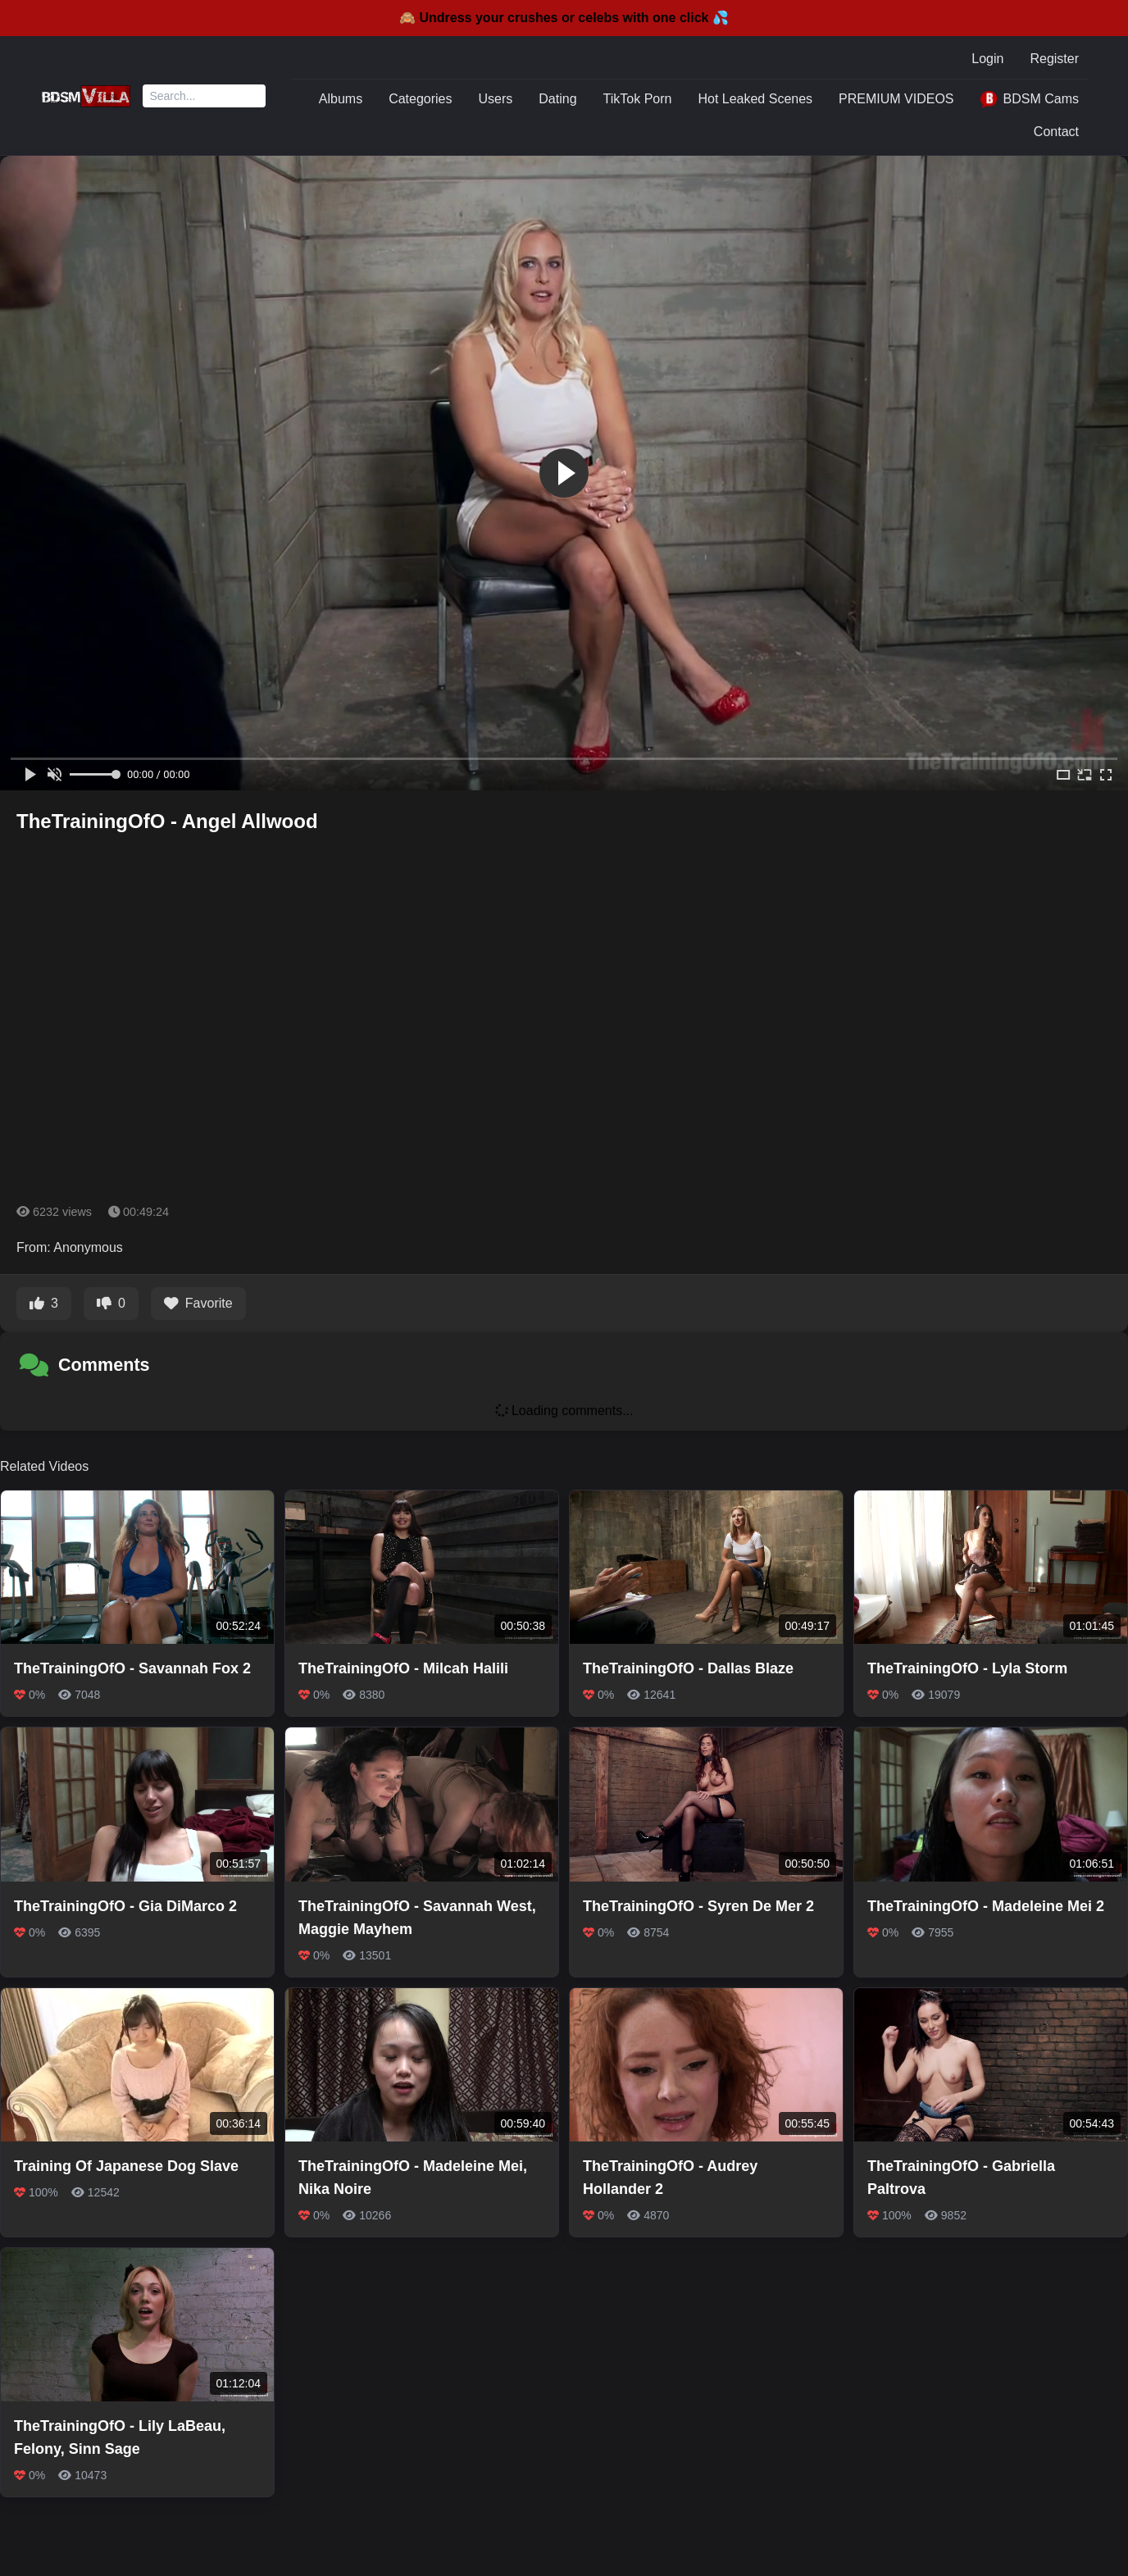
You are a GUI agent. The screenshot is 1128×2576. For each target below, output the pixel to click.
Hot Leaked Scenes (755, 99)
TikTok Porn (637, 99)
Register (1054, 59)
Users (496, 99)
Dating (557, 99)
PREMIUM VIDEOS (896, 99)
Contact (1056, 132)
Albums (340, 99)
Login (987, 59)
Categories (420, 99)
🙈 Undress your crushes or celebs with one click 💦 (564, 18)
